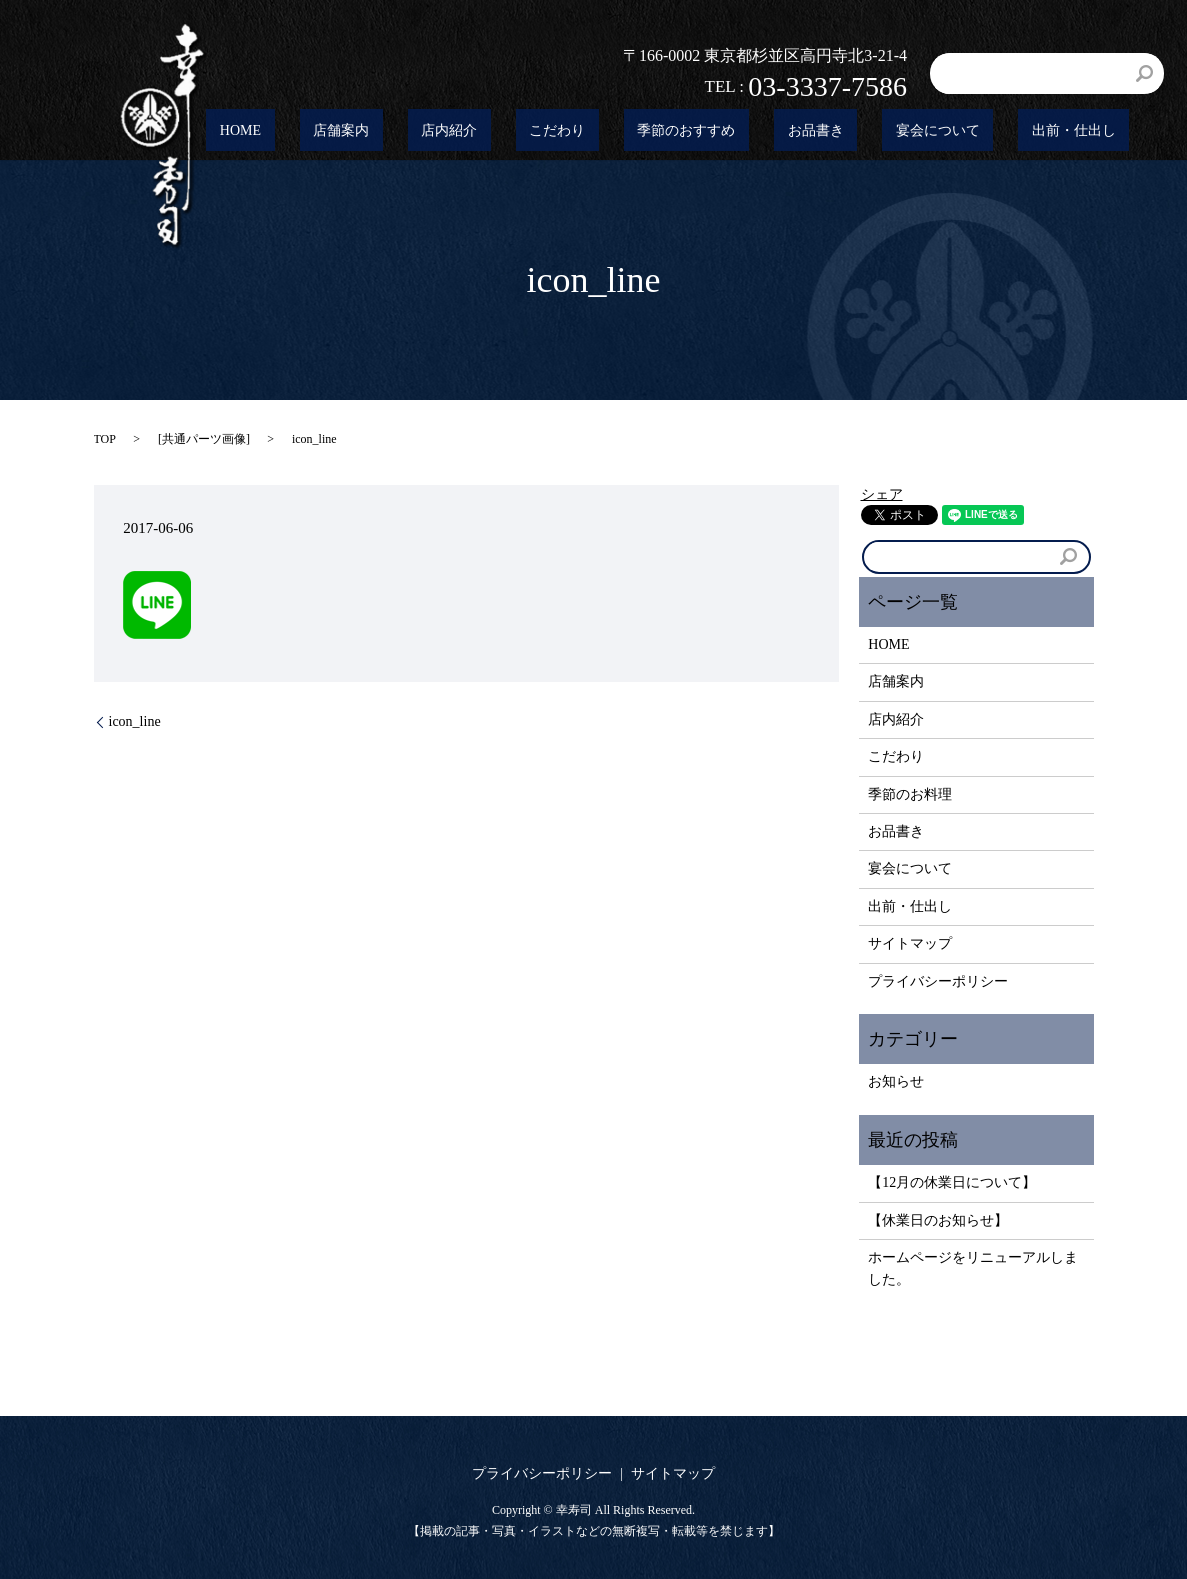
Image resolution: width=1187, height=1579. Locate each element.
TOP (105, 439)
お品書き (883, 131)
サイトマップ (910, 943)
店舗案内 (516, 131)
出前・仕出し (1087, 131)
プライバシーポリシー (938, 981)
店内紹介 (597, 131)
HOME (441, 131)
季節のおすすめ (781, 131)
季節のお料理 (910, 794)
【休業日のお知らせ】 (938, 1220)
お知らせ (896, 1081)
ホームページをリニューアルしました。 (973, 1268)
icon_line (135, 721)
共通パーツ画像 (204, 439)
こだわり (678, 131)
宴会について (978, 131)
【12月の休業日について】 (952, 1182)
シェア (882, 494)
